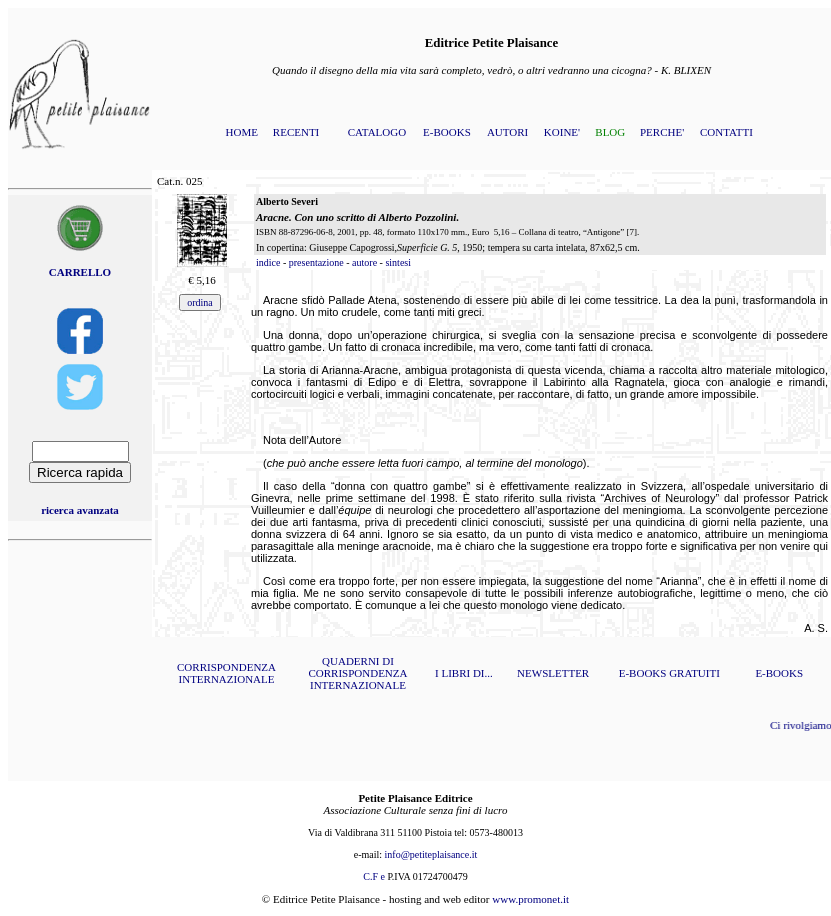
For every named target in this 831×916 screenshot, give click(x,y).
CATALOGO (377, 132)
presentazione (316, 262)
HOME (242, 132)
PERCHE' (662, 132)
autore (364, 262)
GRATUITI (694, 673)
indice (268, 262)
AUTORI (507, 132)
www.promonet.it (530, 899)
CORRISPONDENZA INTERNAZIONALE (226, 673)
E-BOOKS (447, 132)
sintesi (398, 262)
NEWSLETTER (553, 673)
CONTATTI (726, 132)
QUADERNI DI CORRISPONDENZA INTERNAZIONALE (357, 673)
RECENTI (296, 132)
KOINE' (562, 132)
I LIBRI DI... (464, 673)
